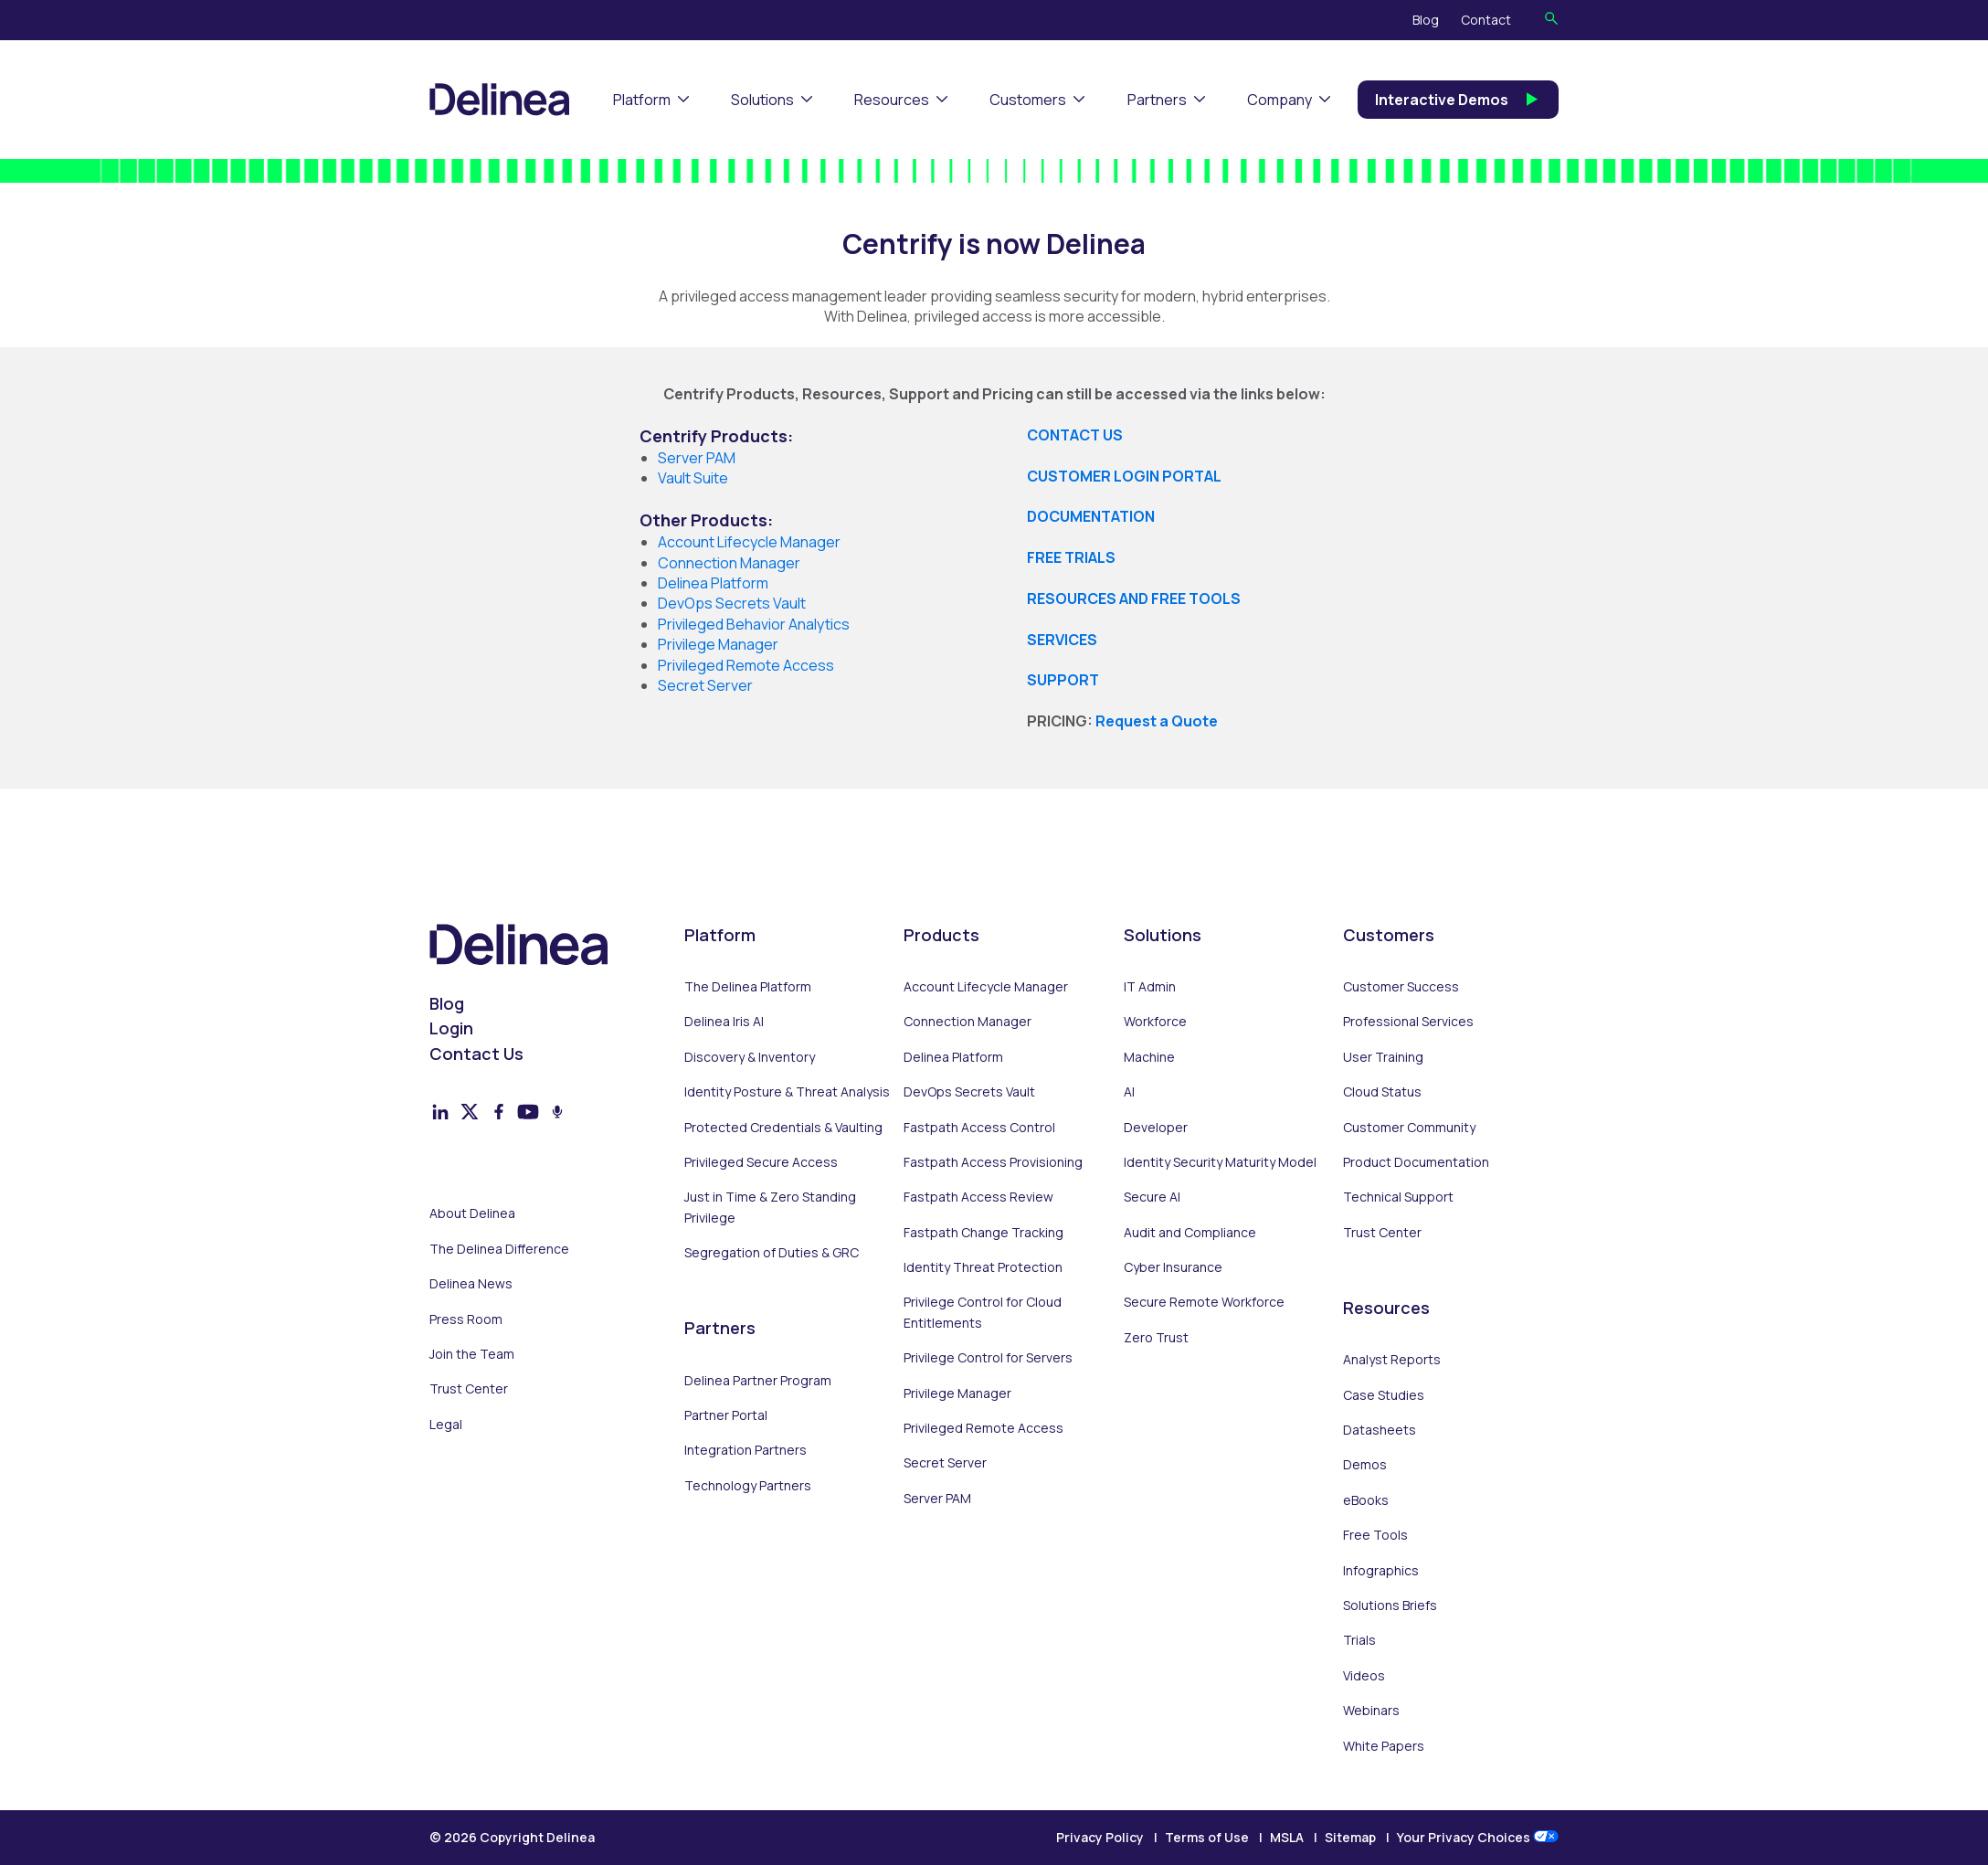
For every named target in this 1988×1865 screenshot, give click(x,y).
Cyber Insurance (1173, 1267)
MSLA (1287, 1837)
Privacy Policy (1100, 1837)
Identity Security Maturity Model (1220, 1162)
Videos (1364, 1675)
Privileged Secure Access (761, 1162)
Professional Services (1408, 1021)
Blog (1425, 19)
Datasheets (1379, 1429)
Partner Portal (725, 1415)
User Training (1383, 1056)
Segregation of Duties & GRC (771, 1252)
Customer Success (1401, 986)
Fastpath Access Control (979, 1127)
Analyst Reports (1392, 1359)
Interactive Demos (1458, 100)
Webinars (1371, 1710)
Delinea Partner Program (757, 1380)
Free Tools (1375, 1534)
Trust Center (468, 1388)
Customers (1027, 100)
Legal (445, 1424)
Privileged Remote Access (983, 1427)
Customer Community (1409, 1127)
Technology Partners (747, 1485)
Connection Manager (967, 1021)
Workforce (1155, 1021)
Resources (891, 100)
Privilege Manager (957, 1393)
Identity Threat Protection (983, 1267)
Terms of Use (1207, 1837)
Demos (1365, 1464)
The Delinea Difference (499, 1248)
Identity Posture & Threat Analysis (787, 1091)
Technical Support (1398, 1196)
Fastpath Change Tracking (983, 1232)
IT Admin (1150, 986)
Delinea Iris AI (724, 1021)
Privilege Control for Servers (988, 1357)
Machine (1149, 1056)
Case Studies (1383, 1395)
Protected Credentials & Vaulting (783, 1127)
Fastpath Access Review (978, 1196)
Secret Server (945, 1462)
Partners (1157, 100)
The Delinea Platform (747, 986)
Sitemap (1350, 1837)
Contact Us (476, 1054)
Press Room (465, 1319)
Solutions (762, 100)
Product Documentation (1416, 1162)
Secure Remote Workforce (1204, 1301)
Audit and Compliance (1190, 1232)
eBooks (1366, 1500)
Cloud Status (1382, 1091)
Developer (1156, 1127)
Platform (642, 100)
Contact (1486, 19)
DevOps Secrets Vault (969, 1091)
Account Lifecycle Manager (986, 986)
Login (451, 1028)
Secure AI (1152, 1196)
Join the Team (471, 1353)
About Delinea (472, 1213)
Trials (1359, 1639)
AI (1129, 1091)
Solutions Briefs (1390, 1605)
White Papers (1383, 1745)
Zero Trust (1156, 1337)
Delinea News (471, 1283)
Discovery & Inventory (749, 1056)
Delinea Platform (953, 1056)
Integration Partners (745, 1449)
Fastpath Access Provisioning (993, 1162)
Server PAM (696, 458)
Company (1279, 100)
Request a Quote (1156, 721)
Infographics (1381, 1570)
